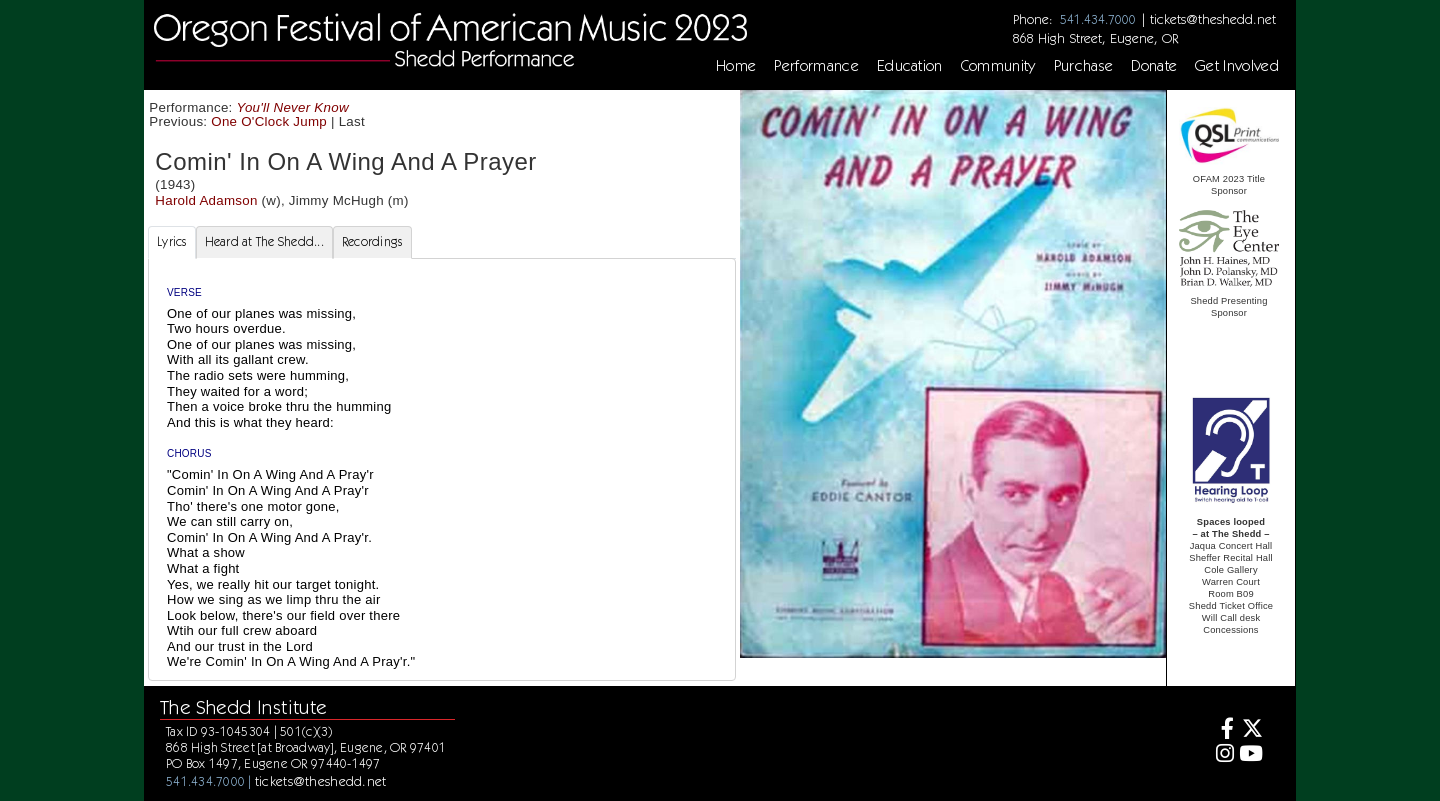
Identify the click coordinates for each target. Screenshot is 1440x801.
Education (910, 66)
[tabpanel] (442, 469)
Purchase (1084, 66)
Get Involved (1237, 66)
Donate (1154, 66)
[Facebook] (1222, 730)
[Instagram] (1222, 755)
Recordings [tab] (372, 241)
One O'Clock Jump (269, 121)
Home (736, 66)
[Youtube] (1251, 755)
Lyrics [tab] (172, 241)
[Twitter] (1251, 730)
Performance (816, 66)
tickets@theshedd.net (1213, 19)
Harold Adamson (206, 200)
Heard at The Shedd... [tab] (264, 241)
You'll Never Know (293, 107)
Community (998, 66)
